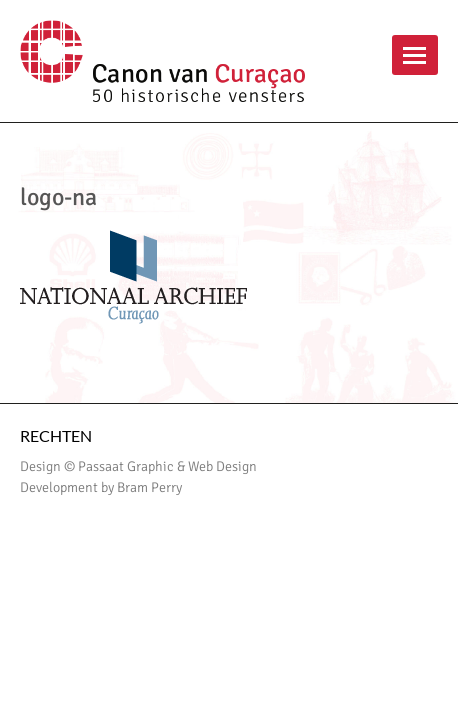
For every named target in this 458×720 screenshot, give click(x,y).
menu (415, 55)
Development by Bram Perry (101, 487)
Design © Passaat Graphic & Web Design (138, 466)
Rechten (56, 435)
